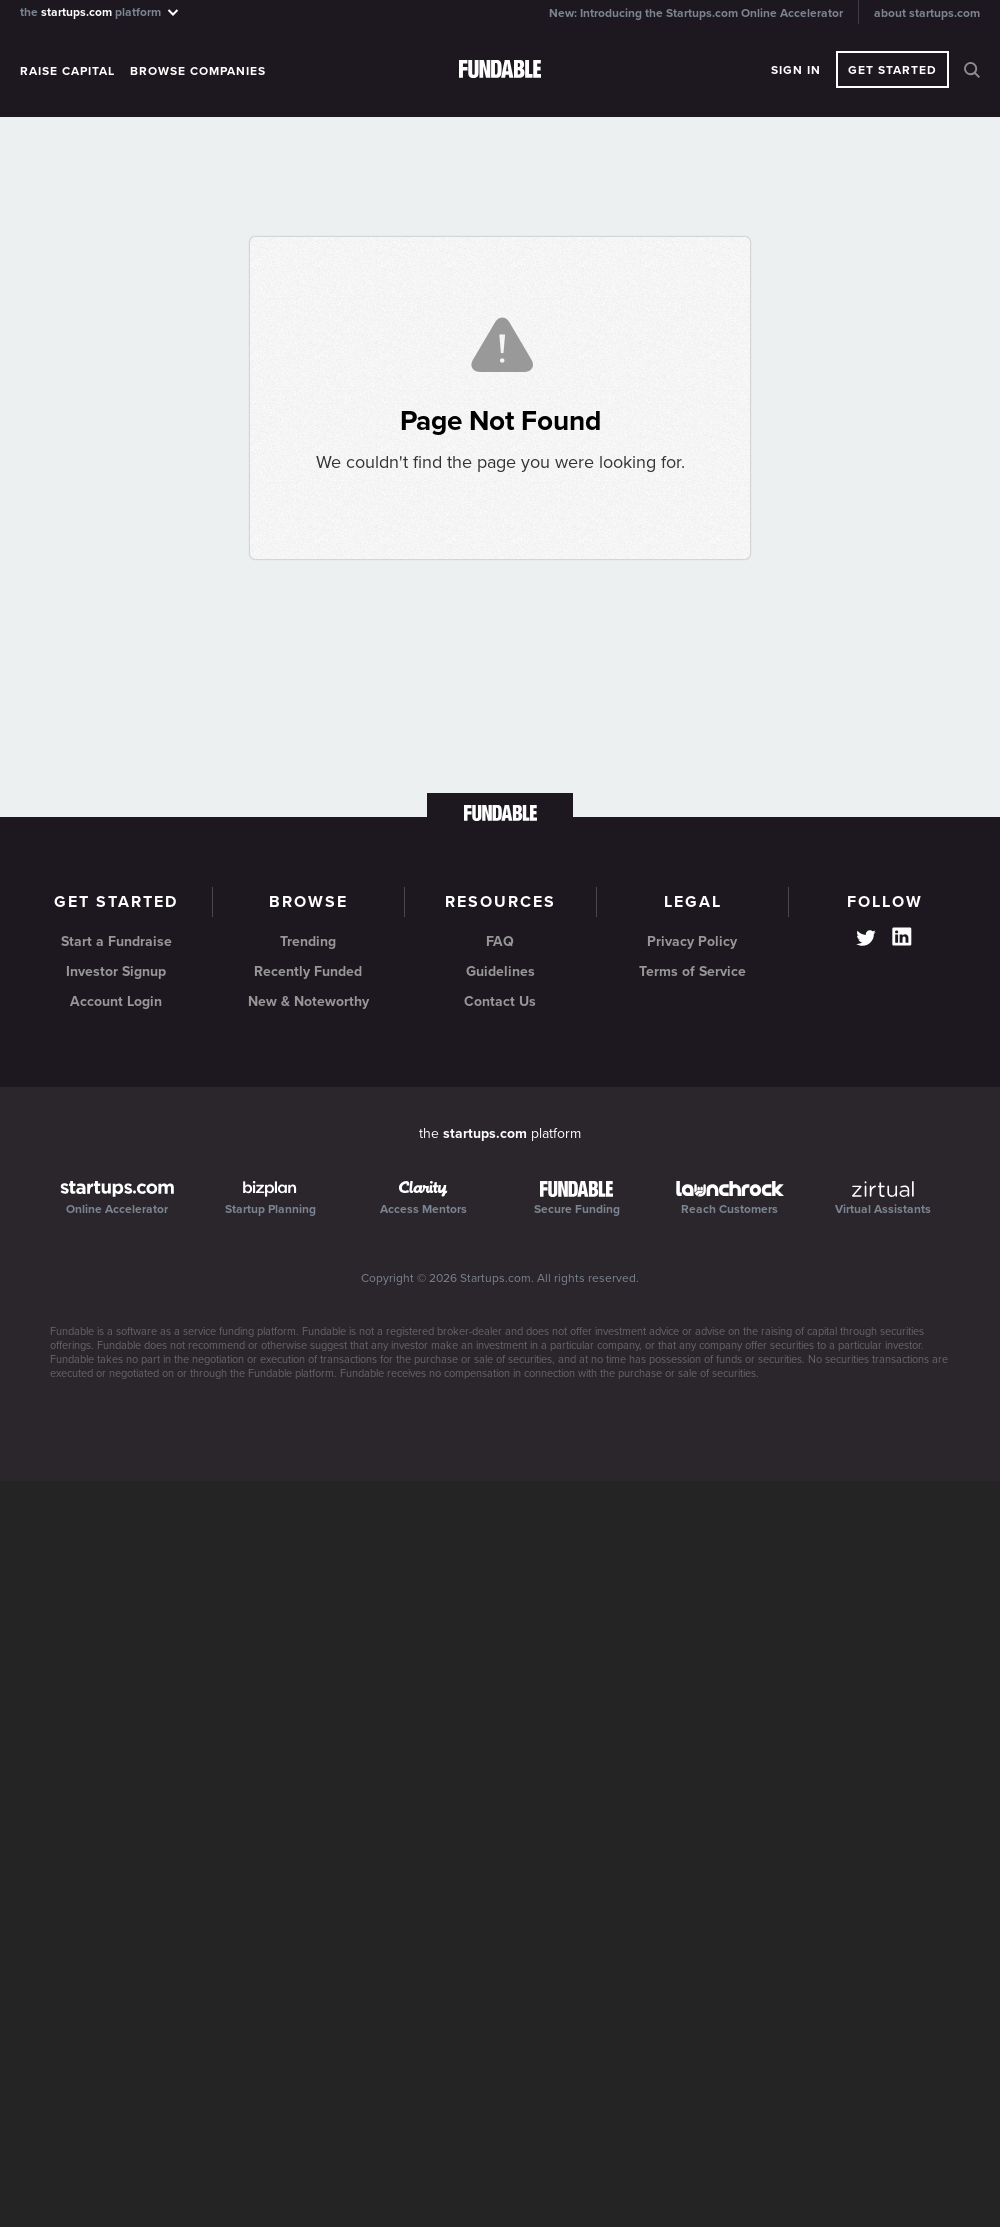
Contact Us (500, 1001)
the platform (100, 11)
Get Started (892, 70)
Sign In (796, 70)
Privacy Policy (692, 941)
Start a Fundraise (116, 941)
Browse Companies (198, 71)
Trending (308, 941)
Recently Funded (308, 971)
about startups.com (927, 13)
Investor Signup (116, 971)
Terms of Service (692, 971)
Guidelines (500, 971)
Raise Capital (67, 71)
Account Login (116, 1001)
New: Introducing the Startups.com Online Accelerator (696, 13)
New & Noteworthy (308, 1001)
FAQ (500, 941)
